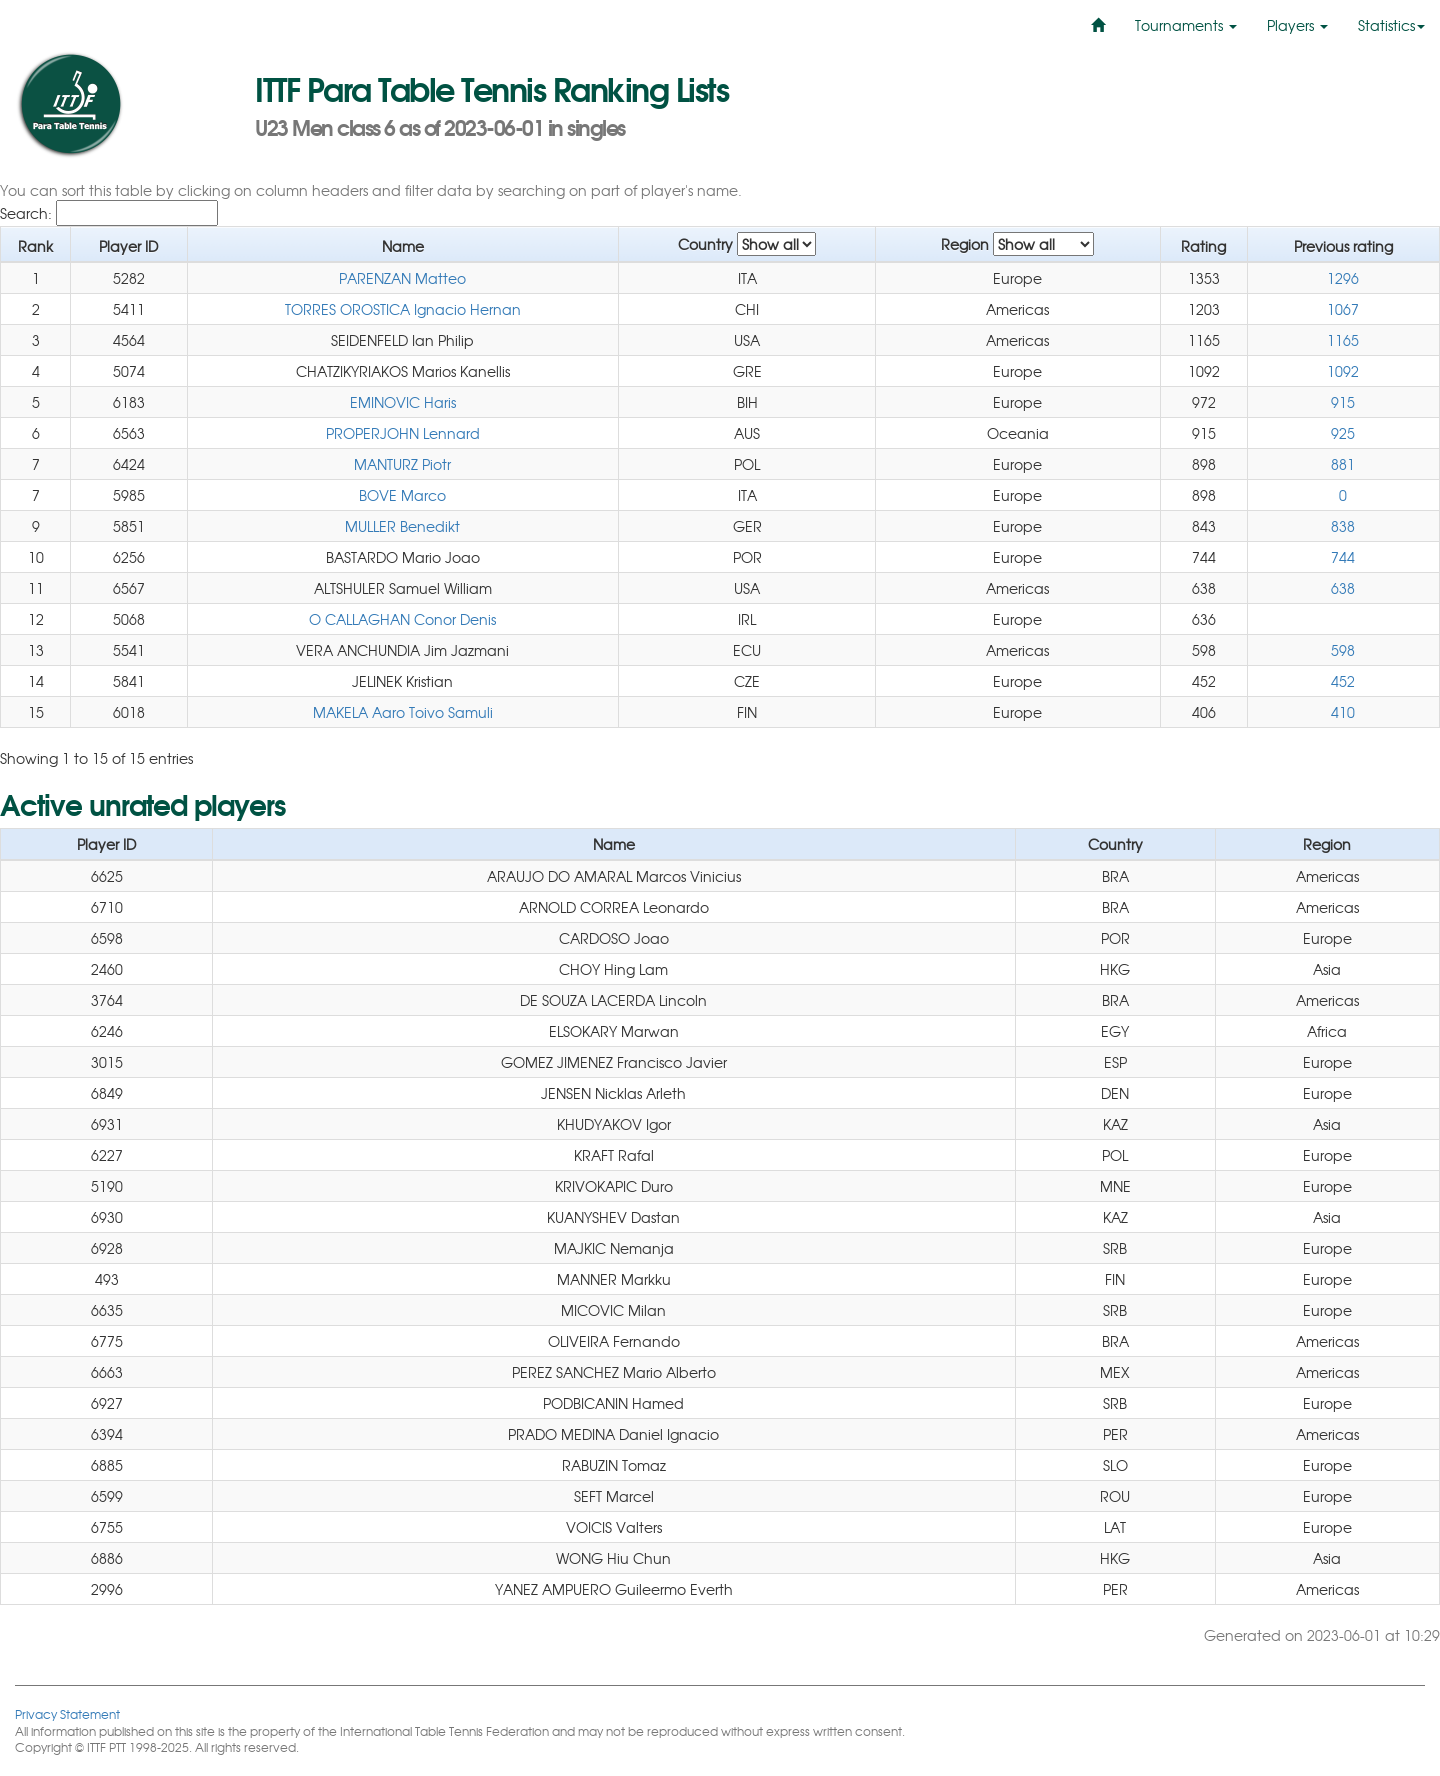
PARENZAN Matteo (402, 278)
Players (1297, 25)
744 (1343, 557)
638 (1343, 588)
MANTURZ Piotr (402, 464)
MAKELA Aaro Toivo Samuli (403, 712)
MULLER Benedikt (402, 526)
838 (1343, 526)
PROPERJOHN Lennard (403, 433)
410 (1343, 712)
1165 (1343, 340)
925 (1343, 433)
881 (1343, 464)
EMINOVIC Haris (403, 402)
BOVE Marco (402, 495)
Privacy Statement (67, 1713)
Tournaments (1186, 25)
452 (1343, 681)
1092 (1343, 371)
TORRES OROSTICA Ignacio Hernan (403, 309)
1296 (1343, 278)
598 (1343, 650)
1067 (1343, 309)
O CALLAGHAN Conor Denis (402, 619)
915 (1343, 402)
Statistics (1391, 25)
